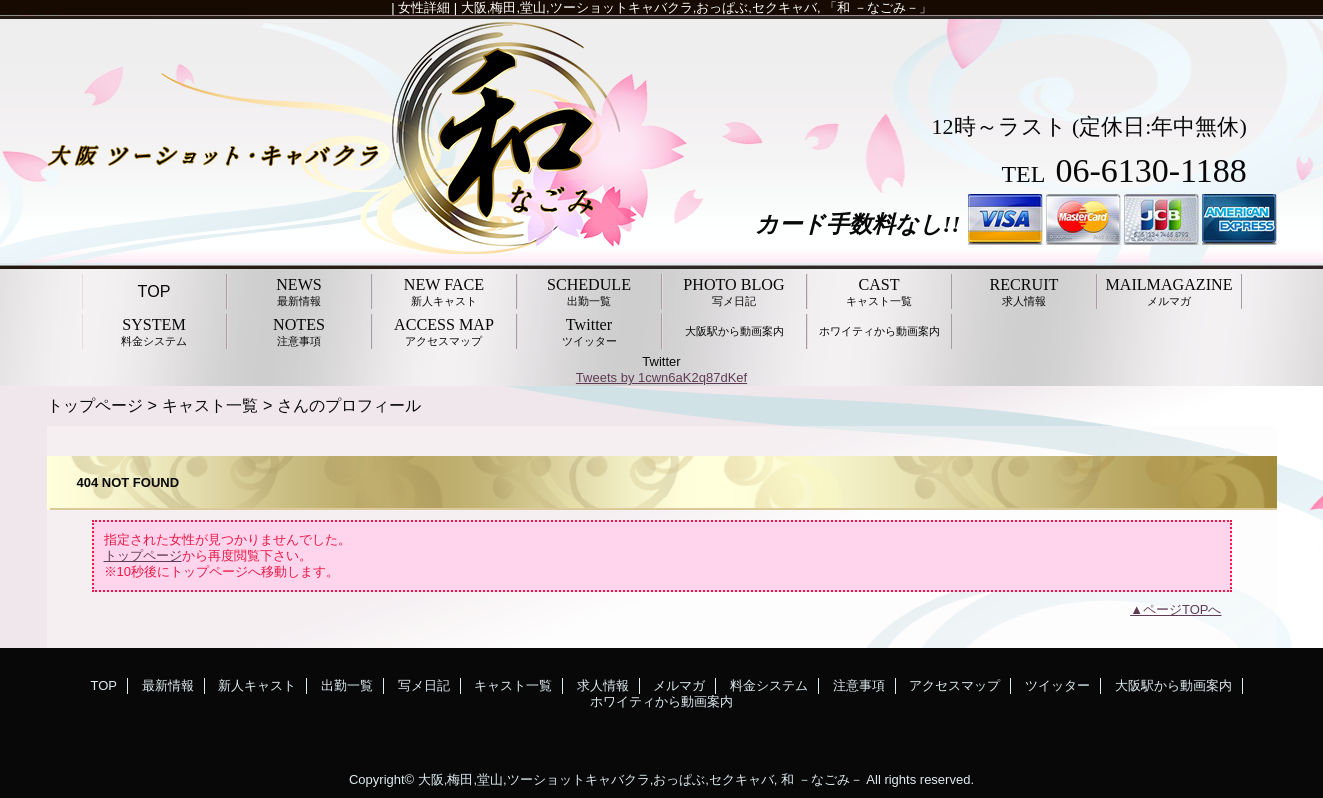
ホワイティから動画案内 (661, 701)
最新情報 (168, 685)
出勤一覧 (347, 685)
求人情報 (603, 685)
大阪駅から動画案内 (1173, 685)
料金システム (769, 685)
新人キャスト (257, 685)
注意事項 (859, 685)
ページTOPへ (1182, 609)
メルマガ (679, 685)
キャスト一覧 (210, 405)
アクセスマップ (954, 685)
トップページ (95, 405)
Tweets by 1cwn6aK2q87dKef (661, 377)
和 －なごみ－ (822, 779)
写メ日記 (424, 685)
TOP (154, 291)
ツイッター (1057, 685)
